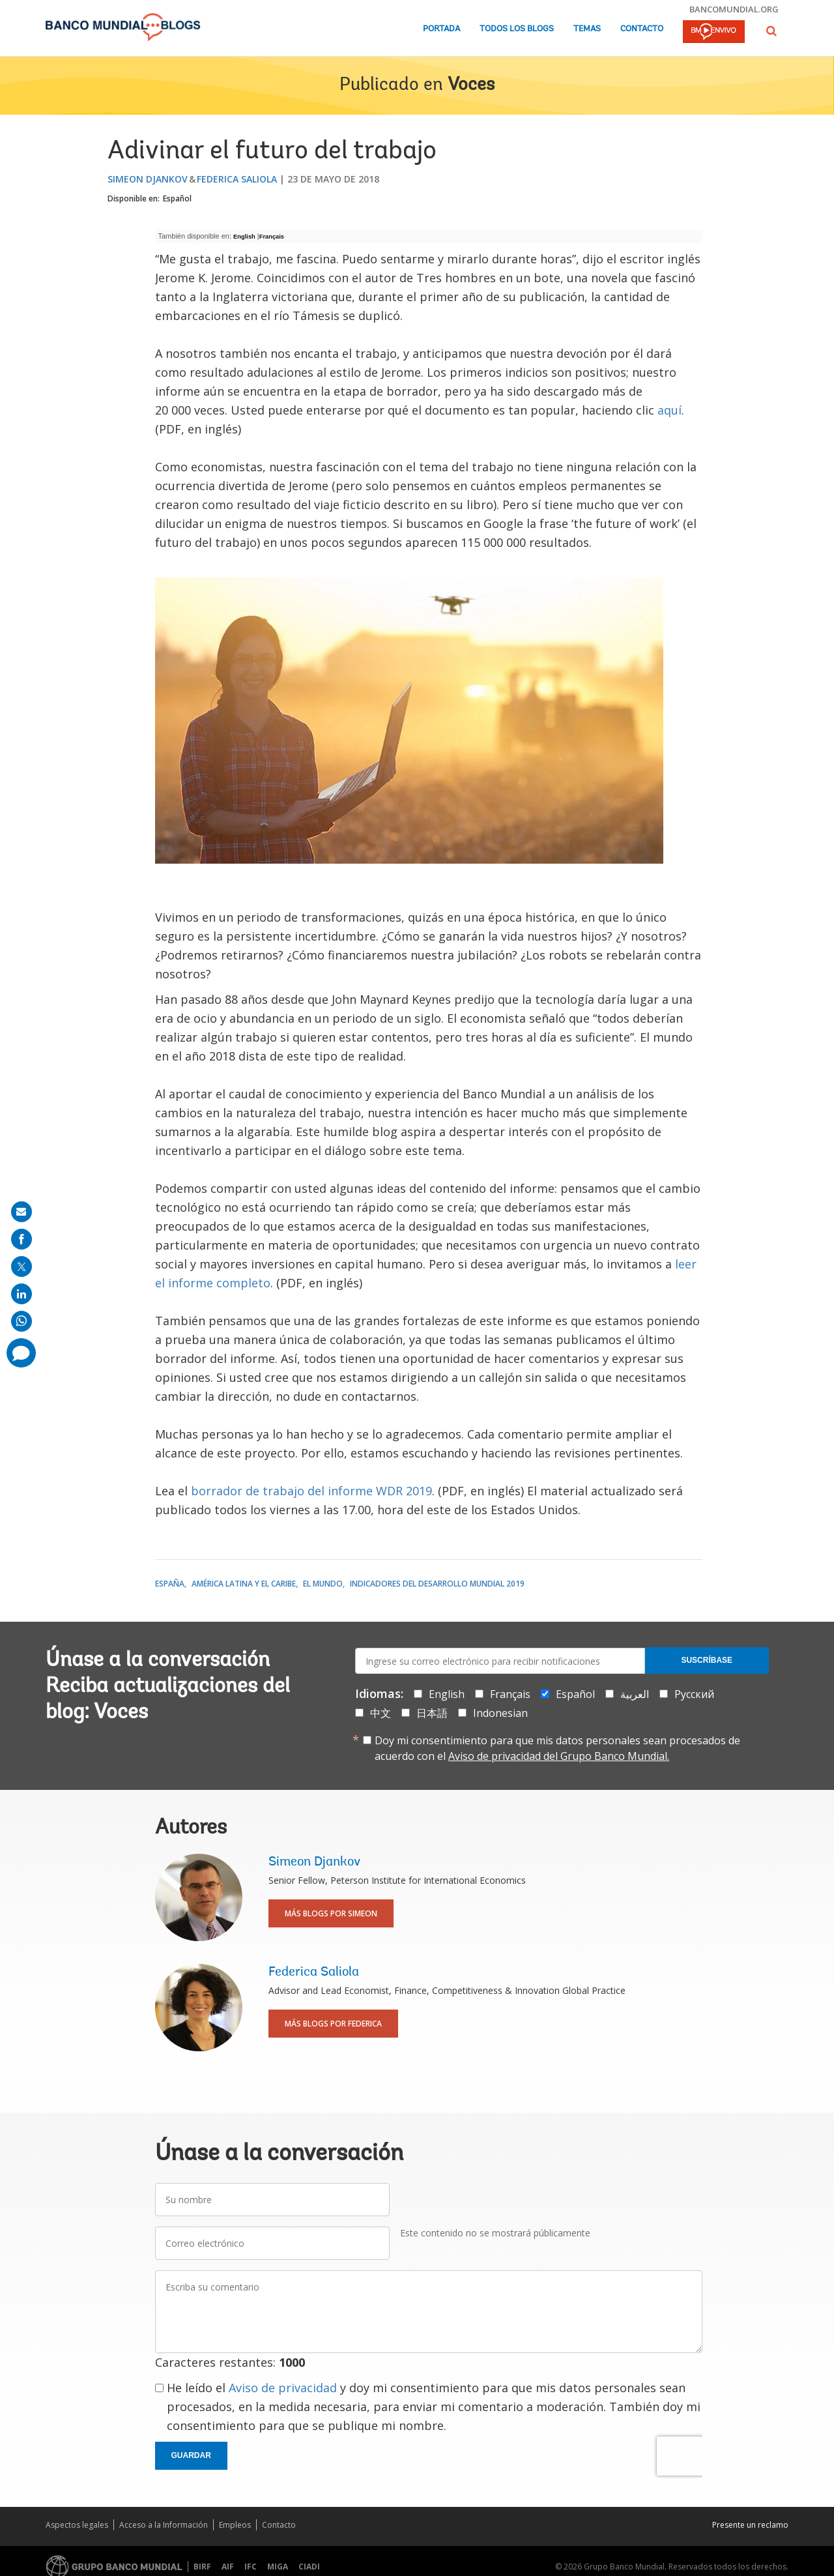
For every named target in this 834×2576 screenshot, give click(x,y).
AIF (228, 2566)
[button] (771, 31)
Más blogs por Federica (333, 2023)
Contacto (641, 29)
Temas (587, 29)
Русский (694, 1694)
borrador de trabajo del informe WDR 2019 (311, 1491)
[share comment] (21, 1353)
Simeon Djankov (148, 179)
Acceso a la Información (163, 2524)
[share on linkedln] (21, 1293)
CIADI (309, 2566)
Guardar (191, 2455)
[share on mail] (21, 1211)
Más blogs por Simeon (331, 1913)
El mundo (323, 1583)
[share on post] (21, 1266)
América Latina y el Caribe (244, 1583)
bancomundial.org (734, 9)
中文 (380, 1713)
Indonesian (500, 1713)
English (244, 236)
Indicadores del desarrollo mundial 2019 (437, 1583)
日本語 (432, 1713)
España (169, 1583)
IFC (250, 2566)
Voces (471, 85)
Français (271, 236)
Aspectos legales (77, 2524)
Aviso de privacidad (283, 2387)
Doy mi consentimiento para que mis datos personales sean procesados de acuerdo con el (557, 1748)
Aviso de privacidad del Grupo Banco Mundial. (558, 1756)
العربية (634, 1694)
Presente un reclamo (750, 2524)
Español (177, 198)
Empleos (235, 2524)
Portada (441, 29)
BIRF (202, 2566)
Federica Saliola (237, 179)
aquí (669, 410)
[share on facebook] (21, 1239)
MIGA (277, 2566)
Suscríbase (706, 1660)
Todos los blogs (517, 29)
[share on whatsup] (21, 1321)
